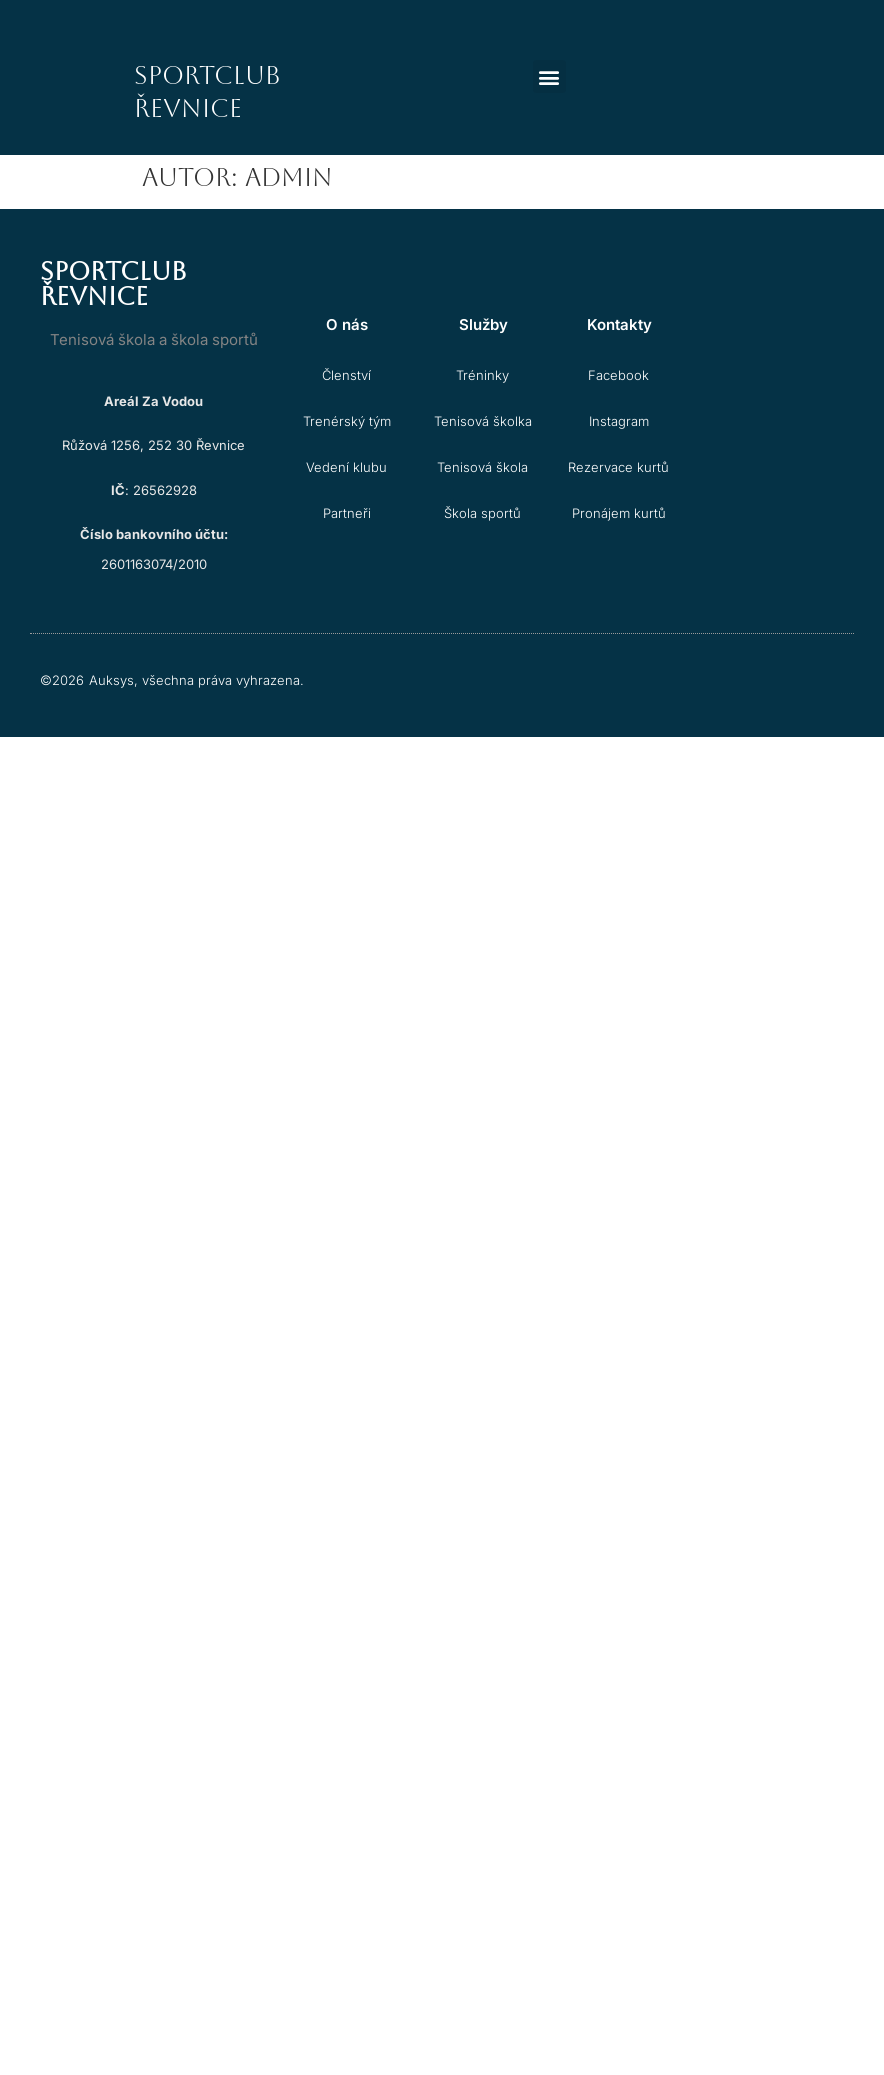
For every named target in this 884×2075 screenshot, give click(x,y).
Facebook (618, 375)
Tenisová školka (483, 421)
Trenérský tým (347, 421)
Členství (346, 375)
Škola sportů (482, 513)
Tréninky (482, 375)
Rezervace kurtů (618, 467)
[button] (549, 76)
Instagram (619, 421)
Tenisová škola (482, 467)
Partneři (347, 513)
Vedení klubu (346, 467)
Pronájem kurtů (619, 513)
